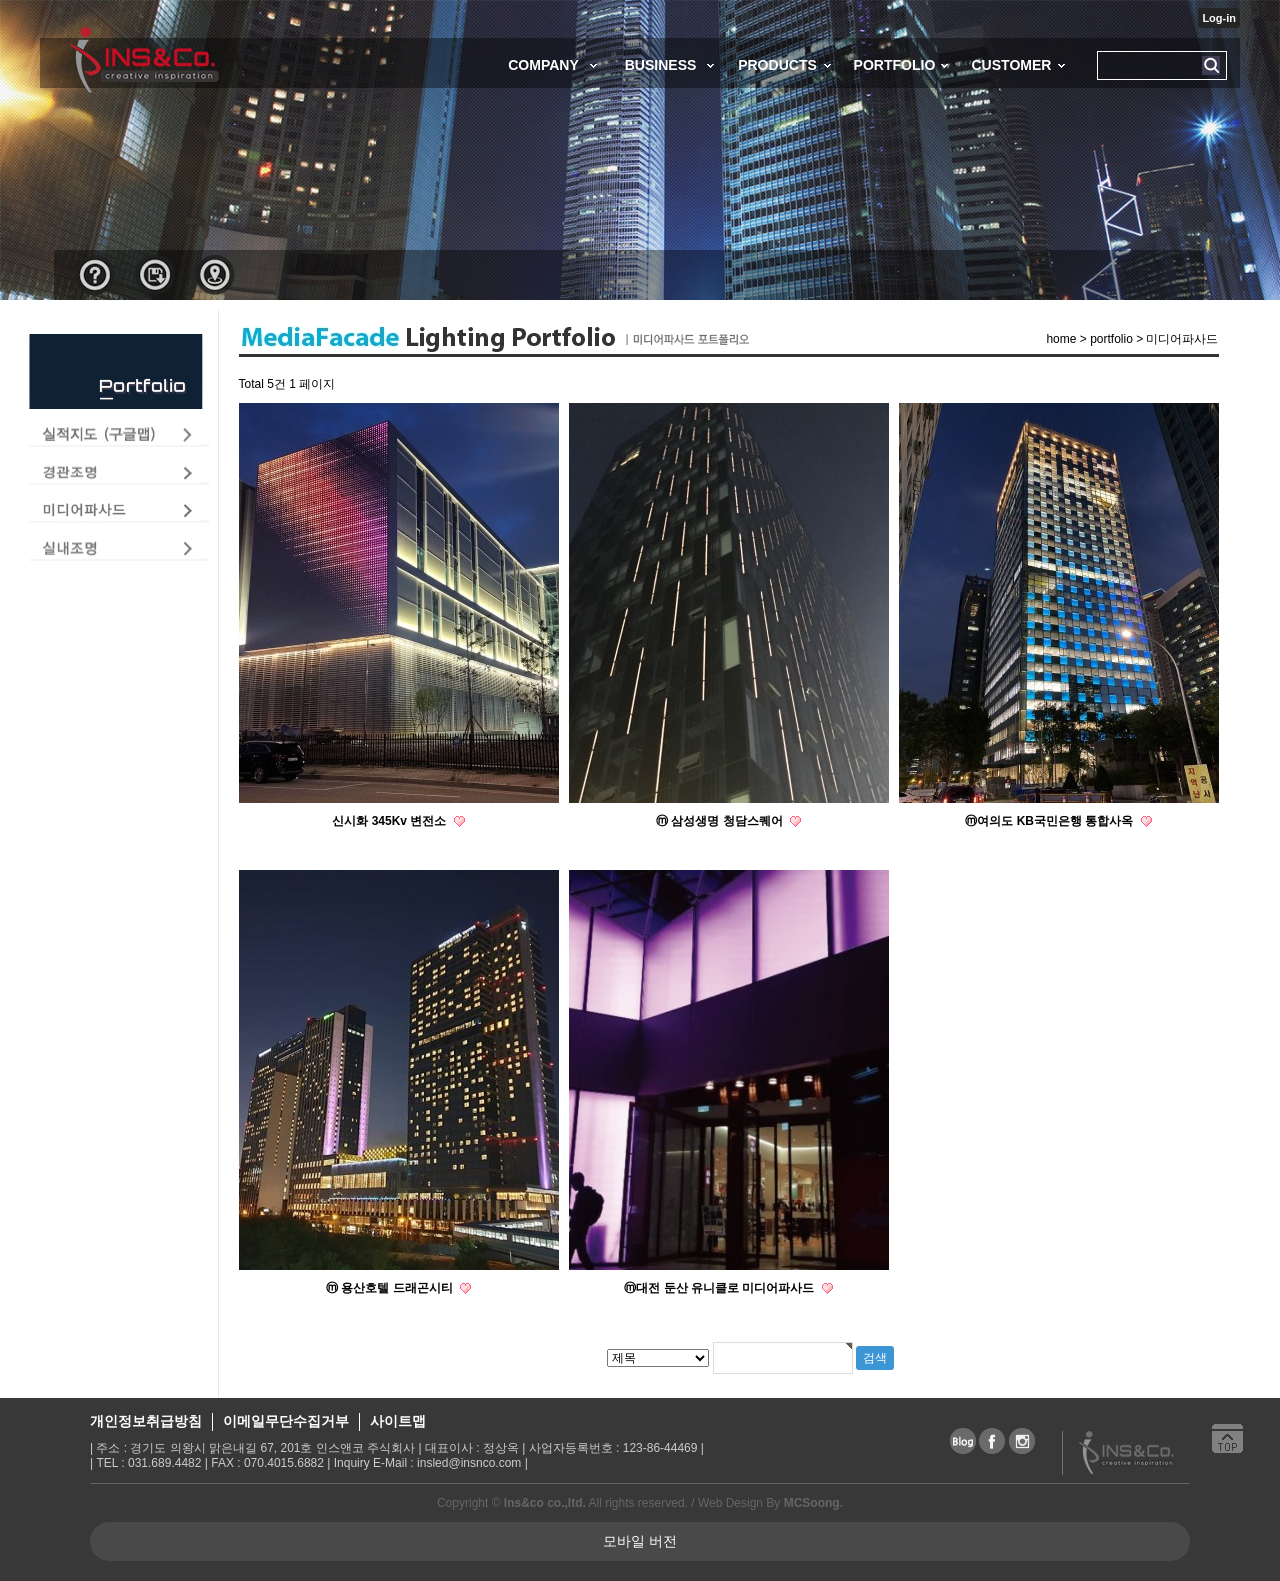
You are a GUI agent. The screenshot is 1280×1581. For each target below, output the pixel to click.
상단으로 (1235, 1448)
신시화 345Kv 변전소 (390, 821)
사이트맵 (398, 1421)
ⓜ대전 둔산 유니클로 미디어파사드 (720, 1288)
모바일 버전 (640, 1541)
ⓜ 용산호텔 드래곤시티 (391, 1288)
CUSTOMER (1011, 65)
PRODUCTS (777, 65)
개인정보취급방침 (146, 1421)
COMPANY (543, 65)
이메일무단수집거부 (286, 1421)
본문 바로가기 (0, 0)
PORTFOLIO (895, 65)
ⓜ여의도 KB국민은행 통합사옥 (1050, 821)
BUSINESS (661, 65)
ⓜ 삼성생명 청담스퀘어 (721, 821)
